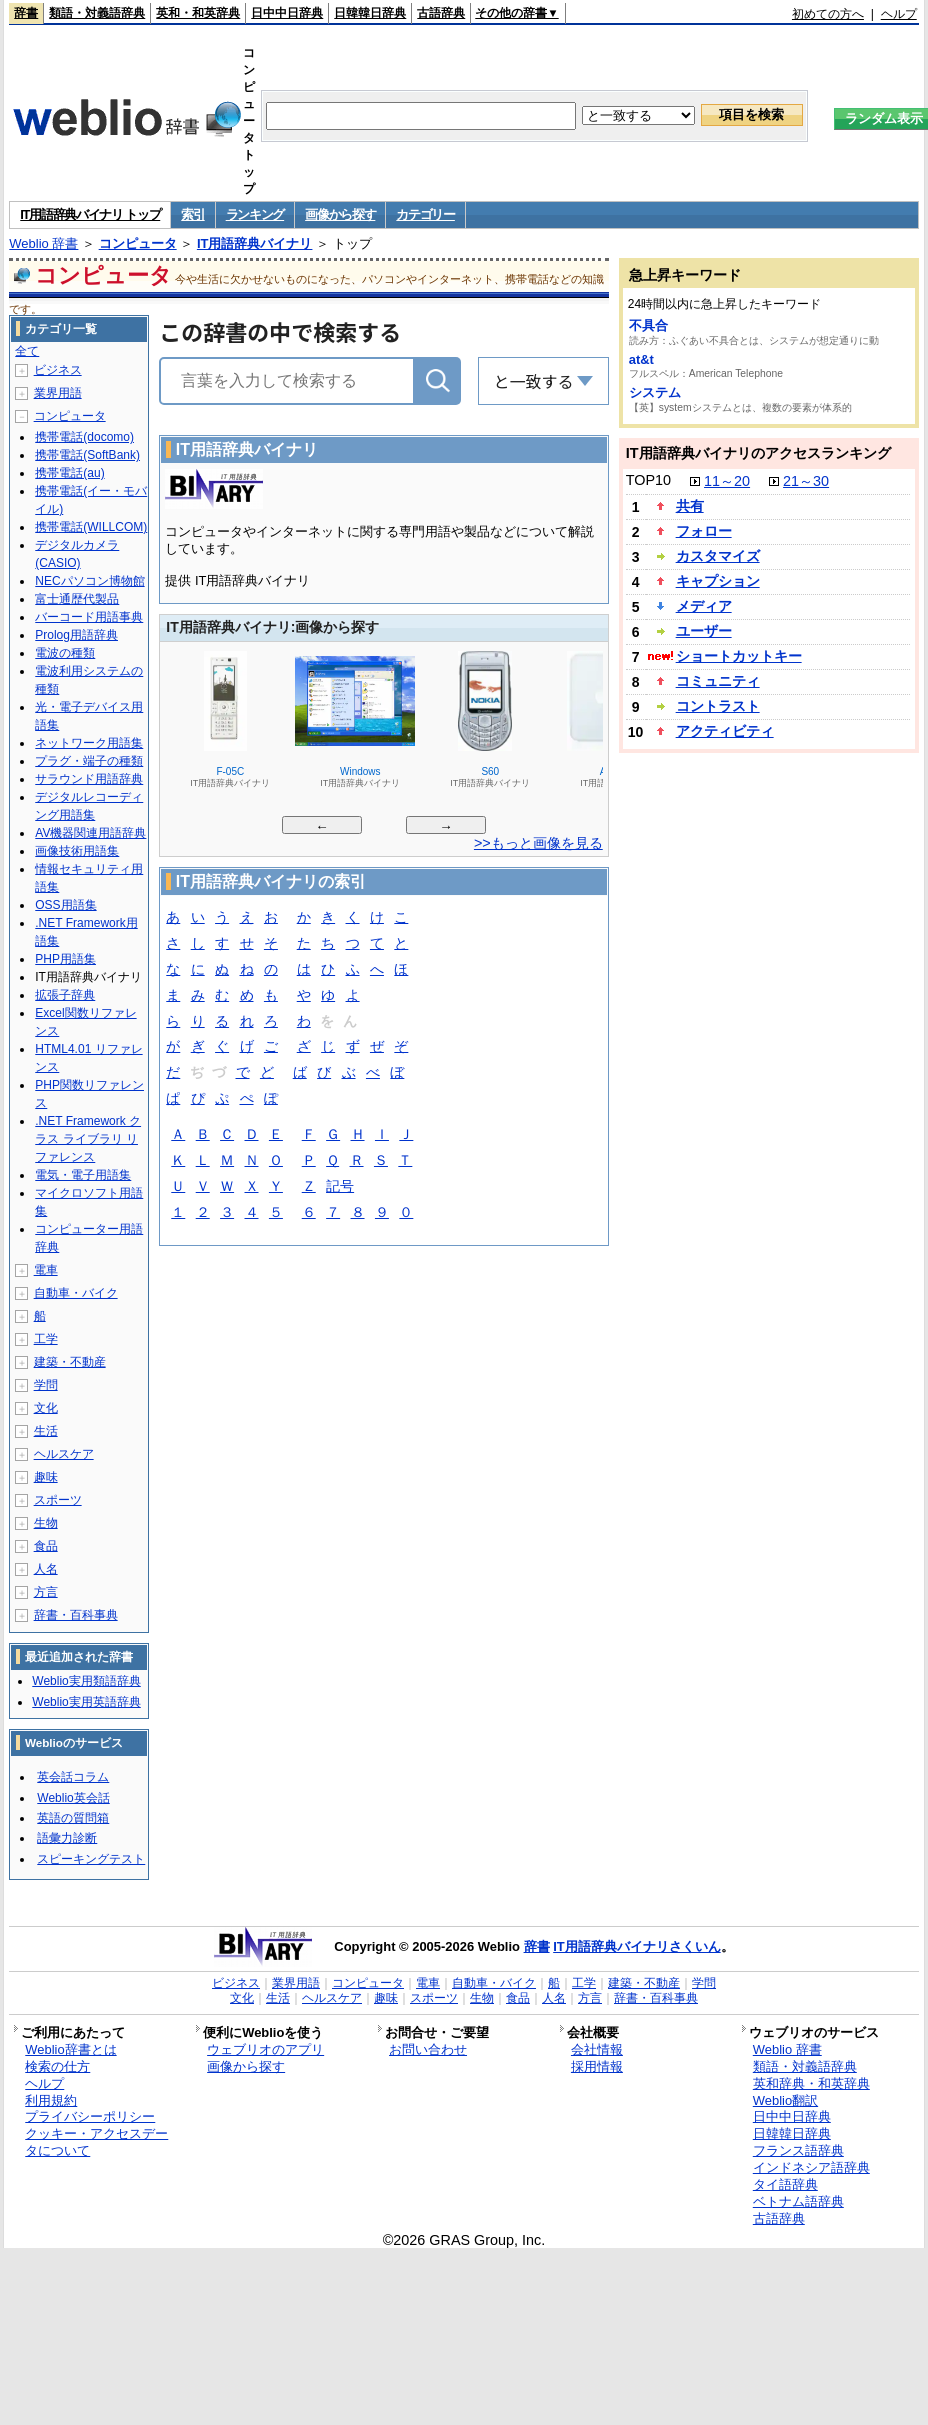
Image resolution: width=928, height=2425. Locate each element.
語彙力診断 (67, 1838)
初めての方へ (828, 14)
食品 (46, 1546)
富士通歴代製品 (77, 599)
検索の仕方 (57, 2066)
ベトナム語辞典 (798, 2201)
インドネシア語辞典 (811, 2167)
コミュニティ (718, 681)
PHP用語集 (65, 959)
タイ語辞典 (785, 2184)
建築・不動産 (70, 1362)
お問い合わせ (428, 2049)
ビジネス (58, 370)
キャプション (718, 581)
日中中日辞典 (287, 13)
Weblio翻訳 (785, 2100)
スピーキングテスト (91, 1859)
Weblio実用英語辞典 (86, 1702)
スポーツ (58, 1500)
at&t (641, 359)
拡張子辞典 (65, 995)
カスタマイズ (718, 556)
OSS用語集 (65, 905)
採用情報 (597, 2066)
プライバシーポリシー (90, 2116)
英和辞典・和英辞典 (811, 2083)
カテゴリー (425, 214)
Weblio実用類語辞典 (86, 1681)
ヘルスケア (64, 1454)
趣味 (46, 1477)
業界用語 (58, 393)
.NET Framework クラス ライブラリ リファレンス (88, 1139)
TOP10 (648, 480)
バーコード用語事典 (89, 617)
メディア (704, 606)
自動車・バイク (76, 1293)
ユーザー (704, 631)
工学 (46, 1339)
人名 (46, 1569)
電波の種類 (65, 653)
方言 (46, 1592)
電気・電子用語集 (83, 1175)
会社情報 (597, 2049)
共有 (690, 506)
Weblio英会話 (73, 1798)
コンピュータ (138, 243)
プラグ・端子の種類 (89, 761)
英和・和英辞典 (198, 13)
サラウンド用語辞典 (89, 779)
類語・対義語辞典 (97, 13)
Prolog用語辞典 (76, 635)
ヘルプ (899, 14)
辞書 (26, 13)
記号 (340, 1187)
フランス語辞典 (798, 2150)
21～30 (806, 481)
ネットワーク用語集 (89, 743)
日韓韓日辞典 (370, 13)
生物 (46, 1523)
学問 (46, 1385)
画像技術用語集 (77, 851)
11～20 (727, 481)
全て (27, 351)
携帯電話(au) (69, 473)
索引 (192, 214)
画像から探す (340, 214)
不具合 (648, 325)
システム (655, 392)
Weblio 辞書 (43, 243)
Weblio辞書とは (70, 2049)
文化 (46, 1408)
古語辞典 (441, 13)
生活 (46, 1431)
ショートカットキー (739, 656)
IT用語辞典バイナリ (255, 243)
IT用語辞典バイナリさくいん (637, 1946)
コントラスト (718, 706)
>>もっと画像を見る (538, 843)
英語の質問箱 (73, 1818)
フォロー (704, 531)
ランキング (255, 214)
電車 (46, 1270)
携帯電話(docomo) (84, 437)
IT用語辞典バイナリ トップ (90, 214)
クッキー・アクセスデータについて (96, 2142)
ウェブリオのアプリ (265, 2049)
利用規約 (51, 2100)
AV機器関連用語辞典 (90, 833)
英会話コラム (73, 1777)
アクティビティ (725, 731)
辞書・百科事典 (76, 1615)
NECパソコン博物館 (89, 581)
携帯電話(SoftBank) (87, 455)
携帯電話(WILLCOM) (91, 527)
